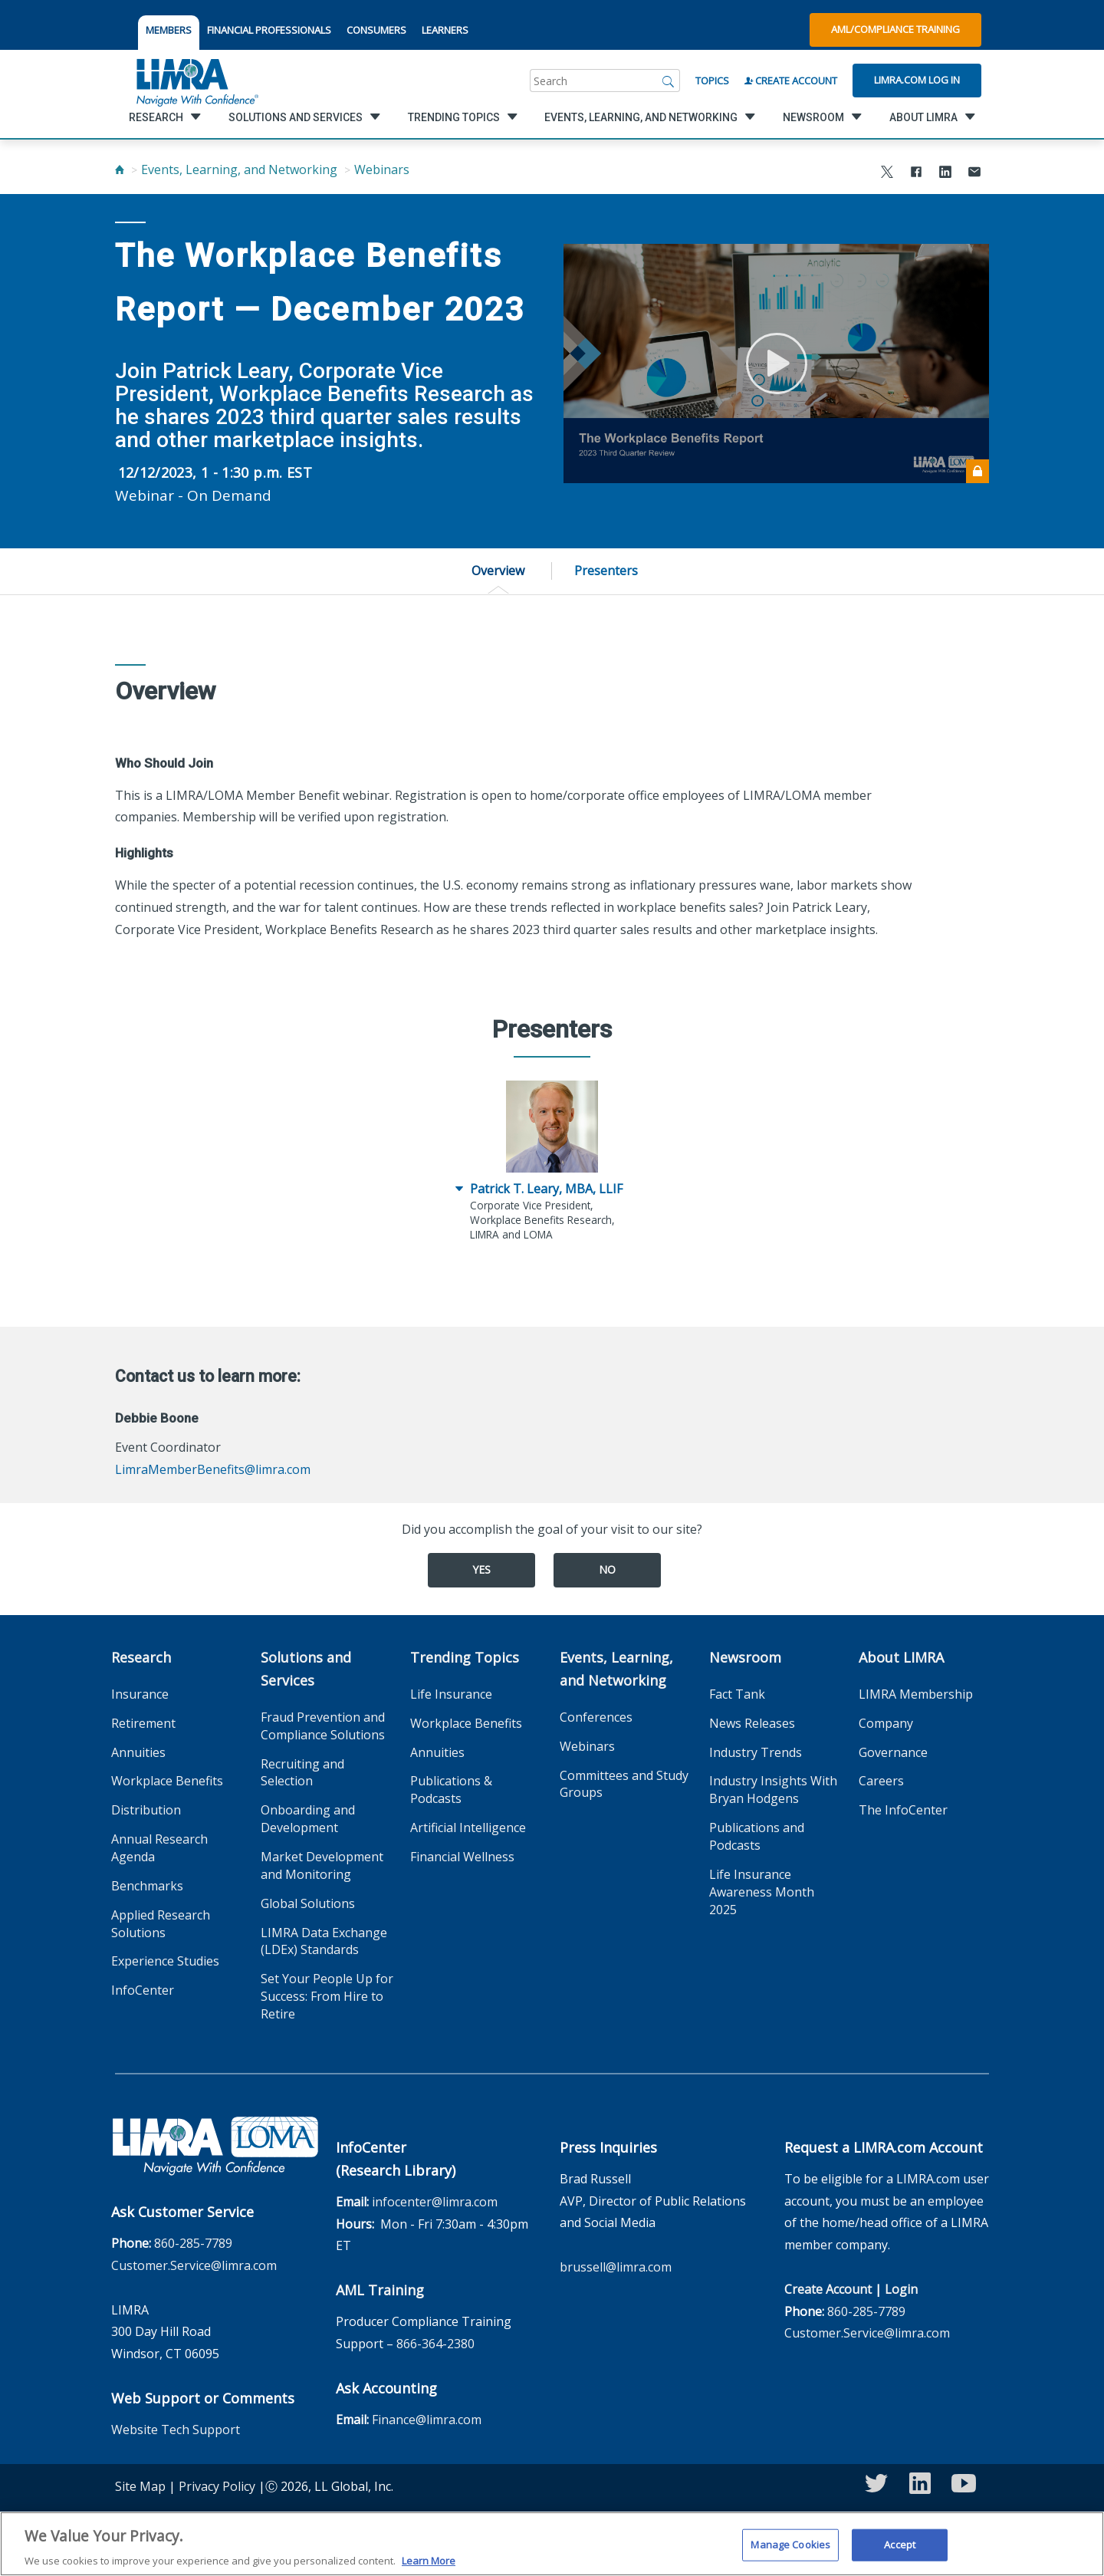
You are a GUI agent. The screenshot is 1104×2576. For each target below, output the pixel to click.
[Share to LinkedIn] (945, 173)
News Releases (752, 1723)
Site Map (140, 2486)
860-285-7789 (193, 2243)
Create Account (790, 80)
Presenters (606, 570)
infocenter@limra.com (435, 2201)
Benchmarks (147, 1885)
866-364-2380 (435, 2343)
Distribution (146, 1809)
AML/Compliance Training (895, 29)
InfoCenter (142, 1990)
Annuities (138, 1752)
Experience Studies (165, 1961)
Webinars (381, 169)
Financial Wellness (462, 1856)
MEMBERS (169, 30)
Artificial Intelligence (468, 1827)
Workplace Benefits (167, 1780)
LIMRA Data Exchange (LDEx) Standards (324, 1941)
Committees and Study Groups (624, 1784)
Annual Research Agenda (159, 1848)
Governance (893, 1752)
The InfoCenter (903, 1809)
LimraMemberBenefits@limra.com (212, 1469)
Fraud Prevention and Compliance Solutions (323, 1726)
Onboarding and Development (308, 1818)
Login (901, 2289)
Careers (881, 1780)
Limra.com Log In (917, 80)
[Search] (668, 80)
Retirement (143, 1723)
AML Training (380, 2290)
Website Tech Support (175, 2429)
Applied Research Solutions (160, 1924)
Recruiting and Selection (302, 1772)
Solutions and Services (306, 1668)
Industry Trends (755, 1752)
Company (886, 1723)
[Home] (119, 169)
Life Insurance (451, 1694)
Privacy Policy (217, 2486)
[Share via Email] (974, 173)
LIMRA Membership (916, 1694)
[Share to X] (887, 173)
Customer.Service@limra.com (194, 2265)
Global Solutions (308, 1903)
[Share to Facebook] (916, 173)
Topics (712, 80)
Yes (481, 1569)
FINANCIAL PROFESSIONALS (269, 30)
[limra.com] (196, 80)
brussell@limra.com (616, 2267)
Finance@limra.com (426, 2419)
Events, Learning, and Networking (239, 169)
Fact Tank (737, 1694)
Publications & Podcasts (451, 1789)
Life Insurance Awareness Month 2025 (761, 1892)
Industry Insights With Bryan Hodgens (773, 1789)
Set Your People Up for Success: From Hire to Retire (327, 1996)
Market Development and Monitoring (322, 1865)
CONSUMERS (376, 30)
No (607, 1569)
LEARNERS (445, 30)
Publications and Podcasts (756, 1836)
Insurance (140, 1694)
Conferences (596, 1717)
